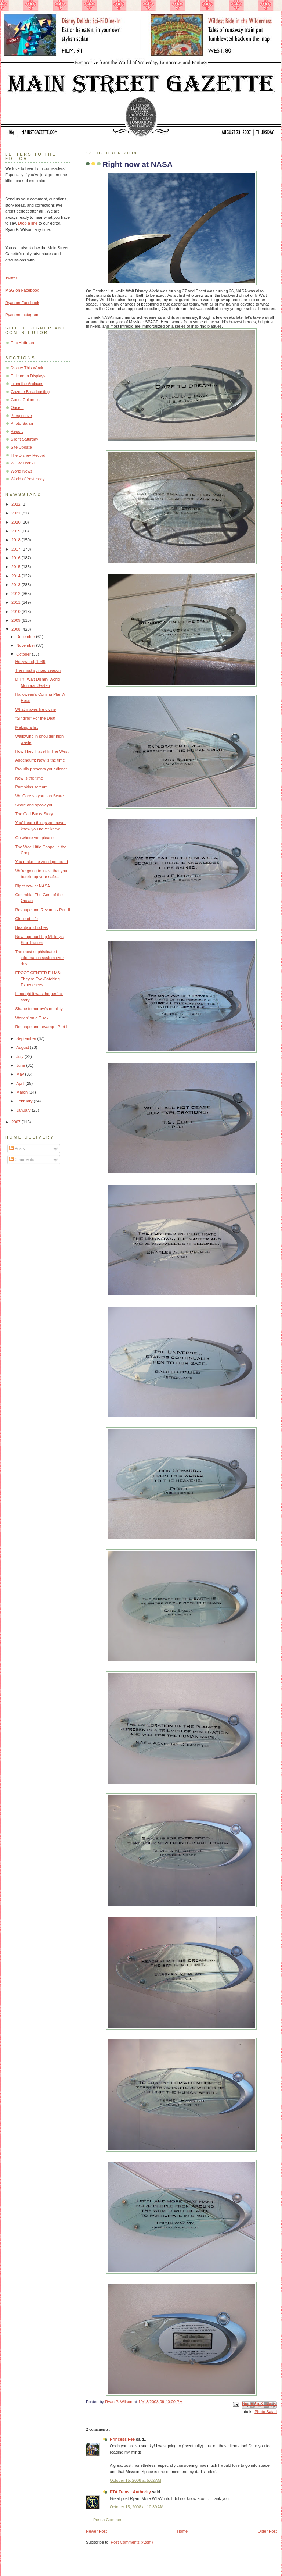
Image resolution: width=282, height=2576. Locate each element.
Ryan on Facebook (22, 302)
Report (17, 431)
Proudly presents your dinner (41, 769)
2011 (16, 602)
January (24, 1110)
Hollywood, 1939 (30, 661)
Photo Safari (265, 2411)
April (20, 1083)
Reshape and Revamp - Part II (42, 910)
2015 (16, 566)
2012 (16, 593)
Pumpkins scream (31, 787)
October (24, 654)
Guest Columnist (26, 400)
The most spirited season (38, 670)
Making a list (26, 727)
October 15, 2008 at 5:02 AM (135, 2480)
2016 (16, 558)
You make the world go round (41, 861)
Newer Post (96, 2531)
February (24, 1101)
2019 (16, 531)
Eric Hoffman (22, 343)
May (20, 1074)
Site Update (21, 447)
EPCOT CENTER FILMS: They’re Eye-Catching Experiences (38, 978)
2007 (16, 1122)
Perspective (21, 415)
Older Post (267, 2531)
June (21, 1065)
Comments (21, 1159)
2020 (16, 522)
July (20, 1056)
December (26, 636)
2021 (16, 513)
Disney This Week (27, 368)
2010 (16, 611)
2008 (16, 629)
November (26, 645)
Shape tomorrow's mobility (39, 1008)
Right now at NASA (32, 886)
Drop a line (27, 223)
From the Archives (27, 383)
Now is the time (29, 778)
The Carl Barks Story (34, 814)
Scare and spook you (34, 805)
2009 (16, 620)
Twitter (11, 278)
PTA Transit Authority (130, 2492)
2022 (16, 504)
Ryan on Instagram (22, 315)
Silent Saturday (24, 439)
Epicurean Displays (28, 376)
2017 (16, 549)
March (22, 1092)
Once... (17, 407)
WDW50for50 (23, 463)
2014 (16, 576)
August (23, 1047)
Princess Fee (122, 2439)
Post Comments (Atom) (132, 2542)
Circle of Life (26, 918)
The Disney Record (28, 455)
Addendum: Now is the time (40, 760)
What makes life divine (35, 709)
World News (21, 471)
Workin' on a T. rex (32, 1018)
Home (182, 2531)
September (26, 1038)
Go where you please (34, 837)
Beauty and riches (31, 927)
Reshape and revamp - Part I (41, 1027)
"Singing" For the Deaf (35, 718)
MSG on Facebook (22, 290)
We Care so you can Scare (39, 796)
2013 (16, 584)
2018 (16, 540)
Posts (17, 1148)
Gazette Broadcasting (30, 391)
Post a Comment (108, 2520)
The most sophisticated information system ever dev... (39, 957)
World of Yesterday (28, 479)
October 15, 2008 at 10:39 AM (136, 2507)
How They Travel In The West (42, 751)
